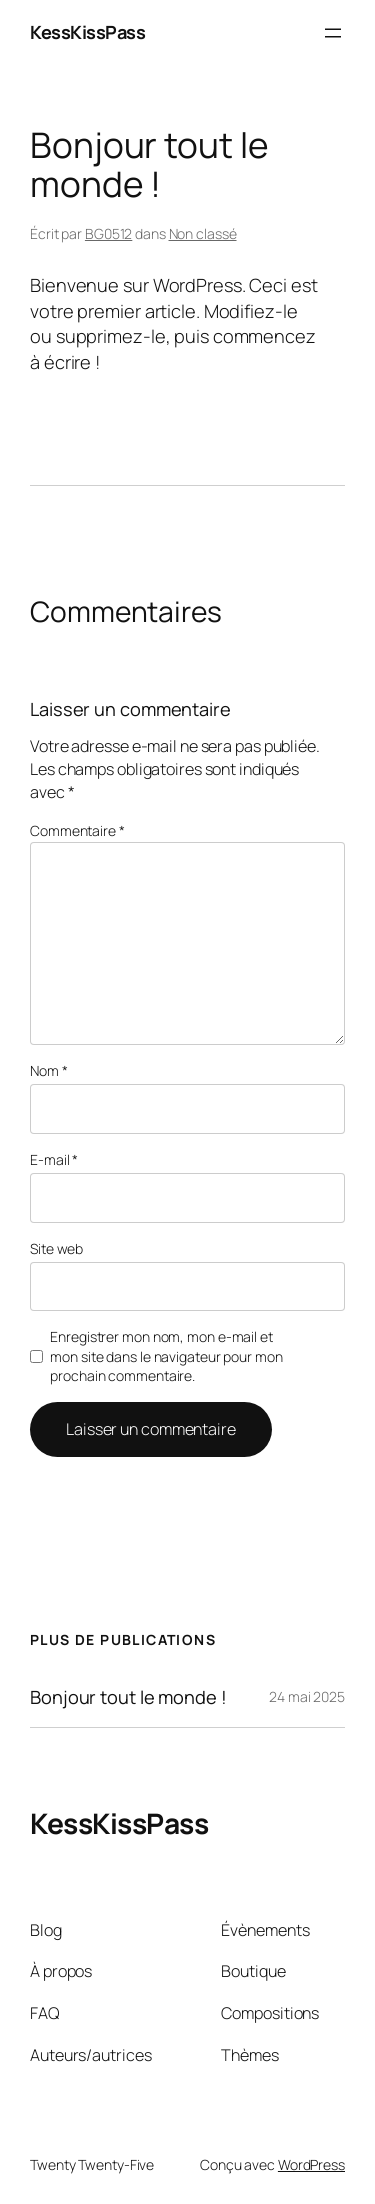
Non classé (203, 233)
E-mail (54, 1159)
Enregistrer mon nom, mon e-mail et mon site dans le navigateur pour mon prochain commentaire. (166, 1356)
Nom (49, 1070)
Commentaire (77, 830)
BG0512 (108, 233)
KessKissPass (87, 32)
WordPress (311, 2164)
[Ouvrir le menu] (333, 33)
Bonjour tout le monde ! (128, 1697)
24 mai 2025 (307, 1696)
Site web (56, 1248)
